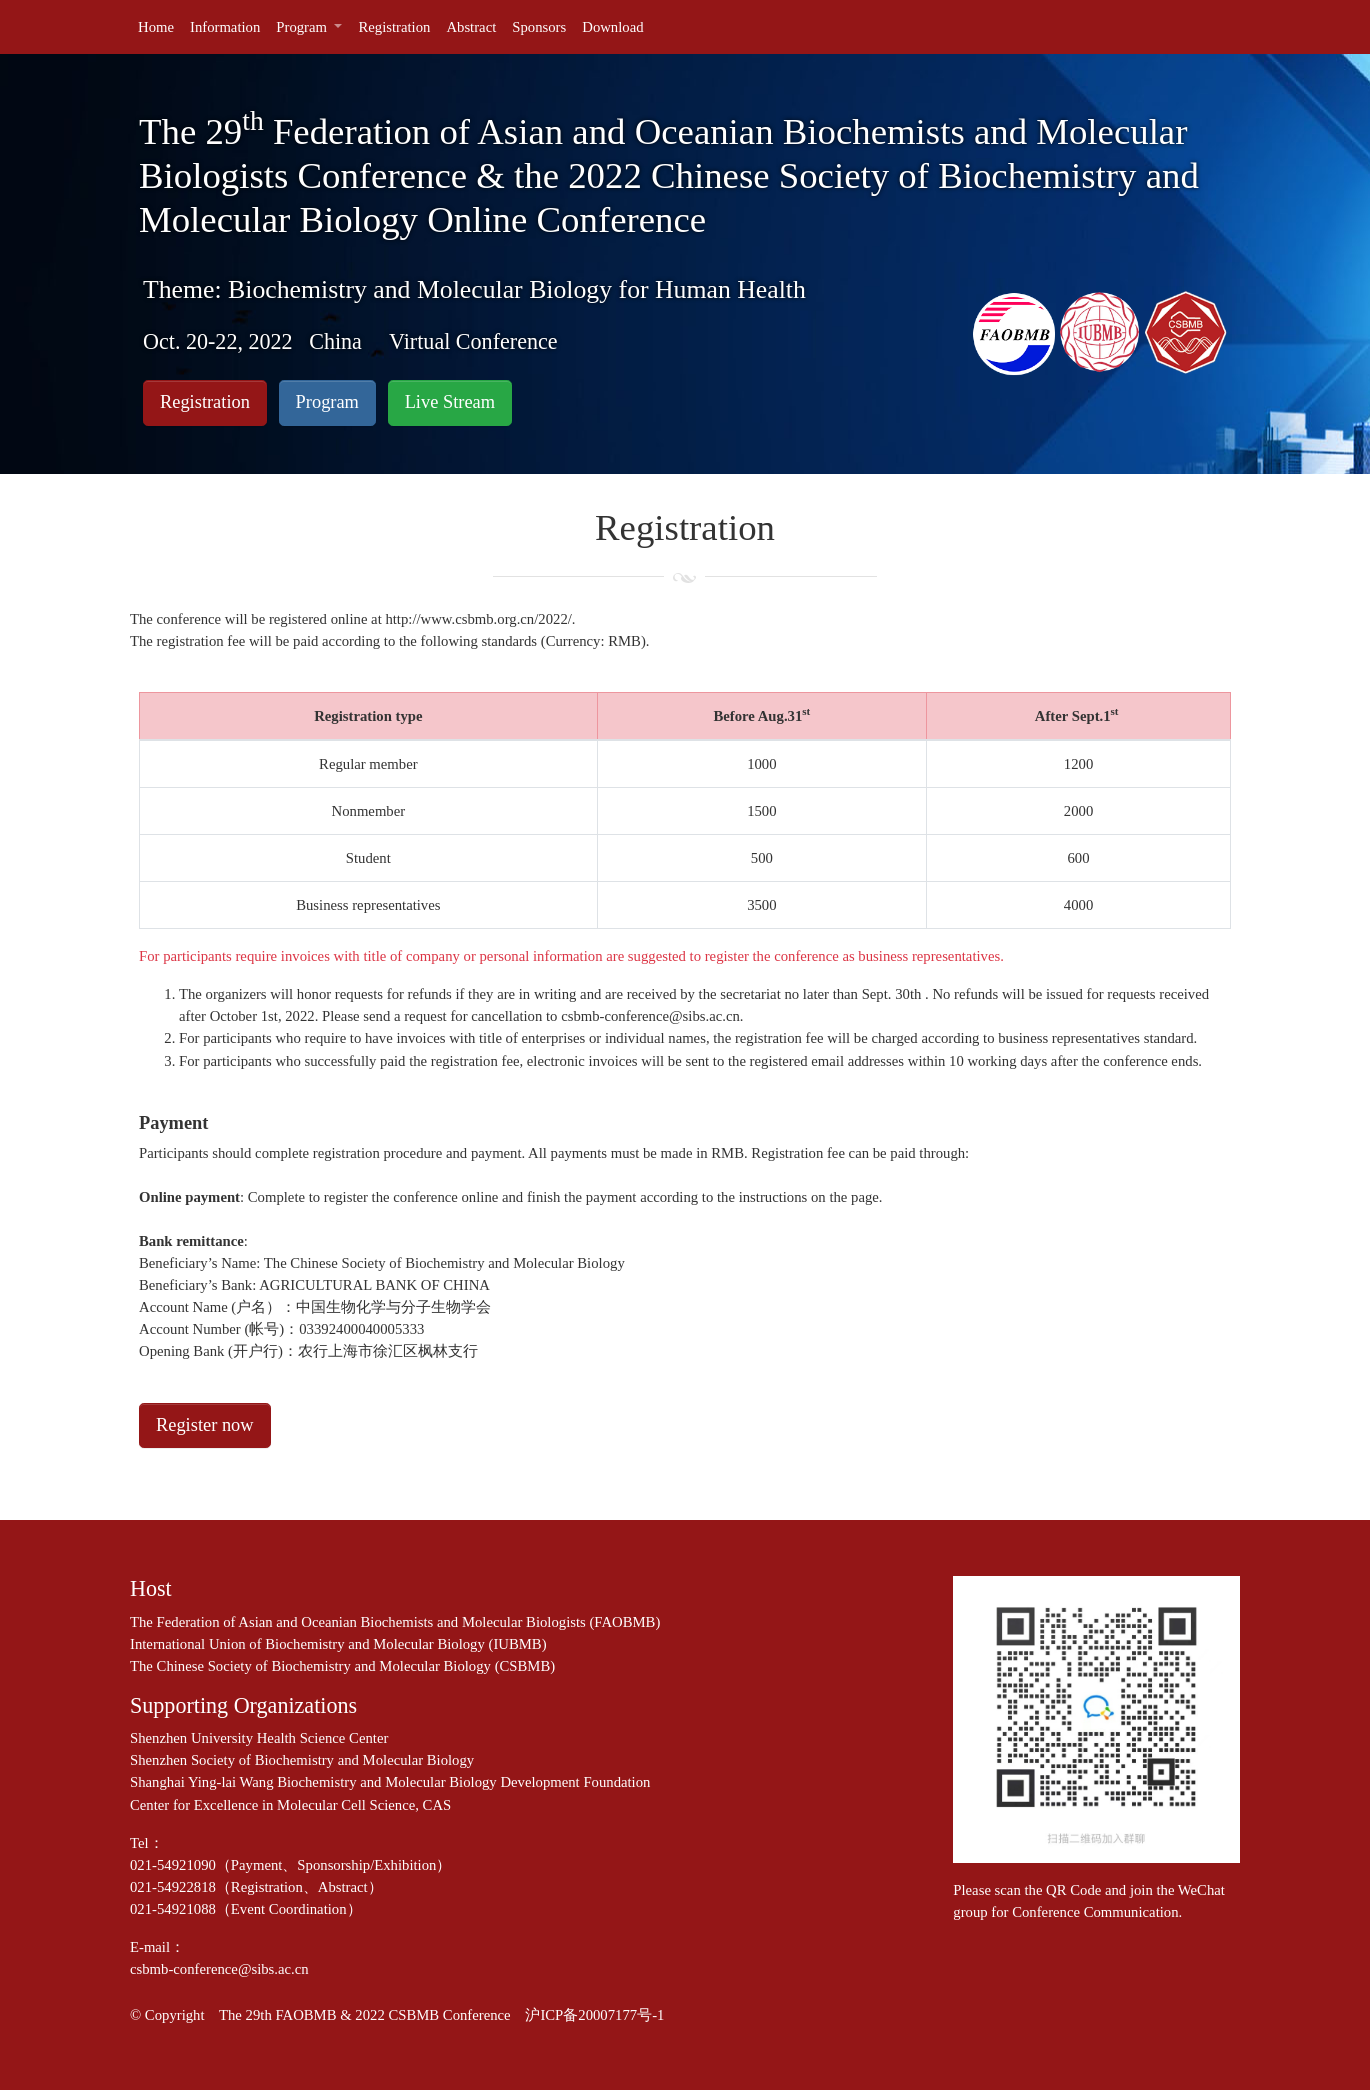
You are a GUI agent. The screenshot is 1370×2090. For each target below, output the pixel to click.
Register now (205, 1425)
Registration (205, 402)
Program (327, 402)
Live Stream (450, 402)
